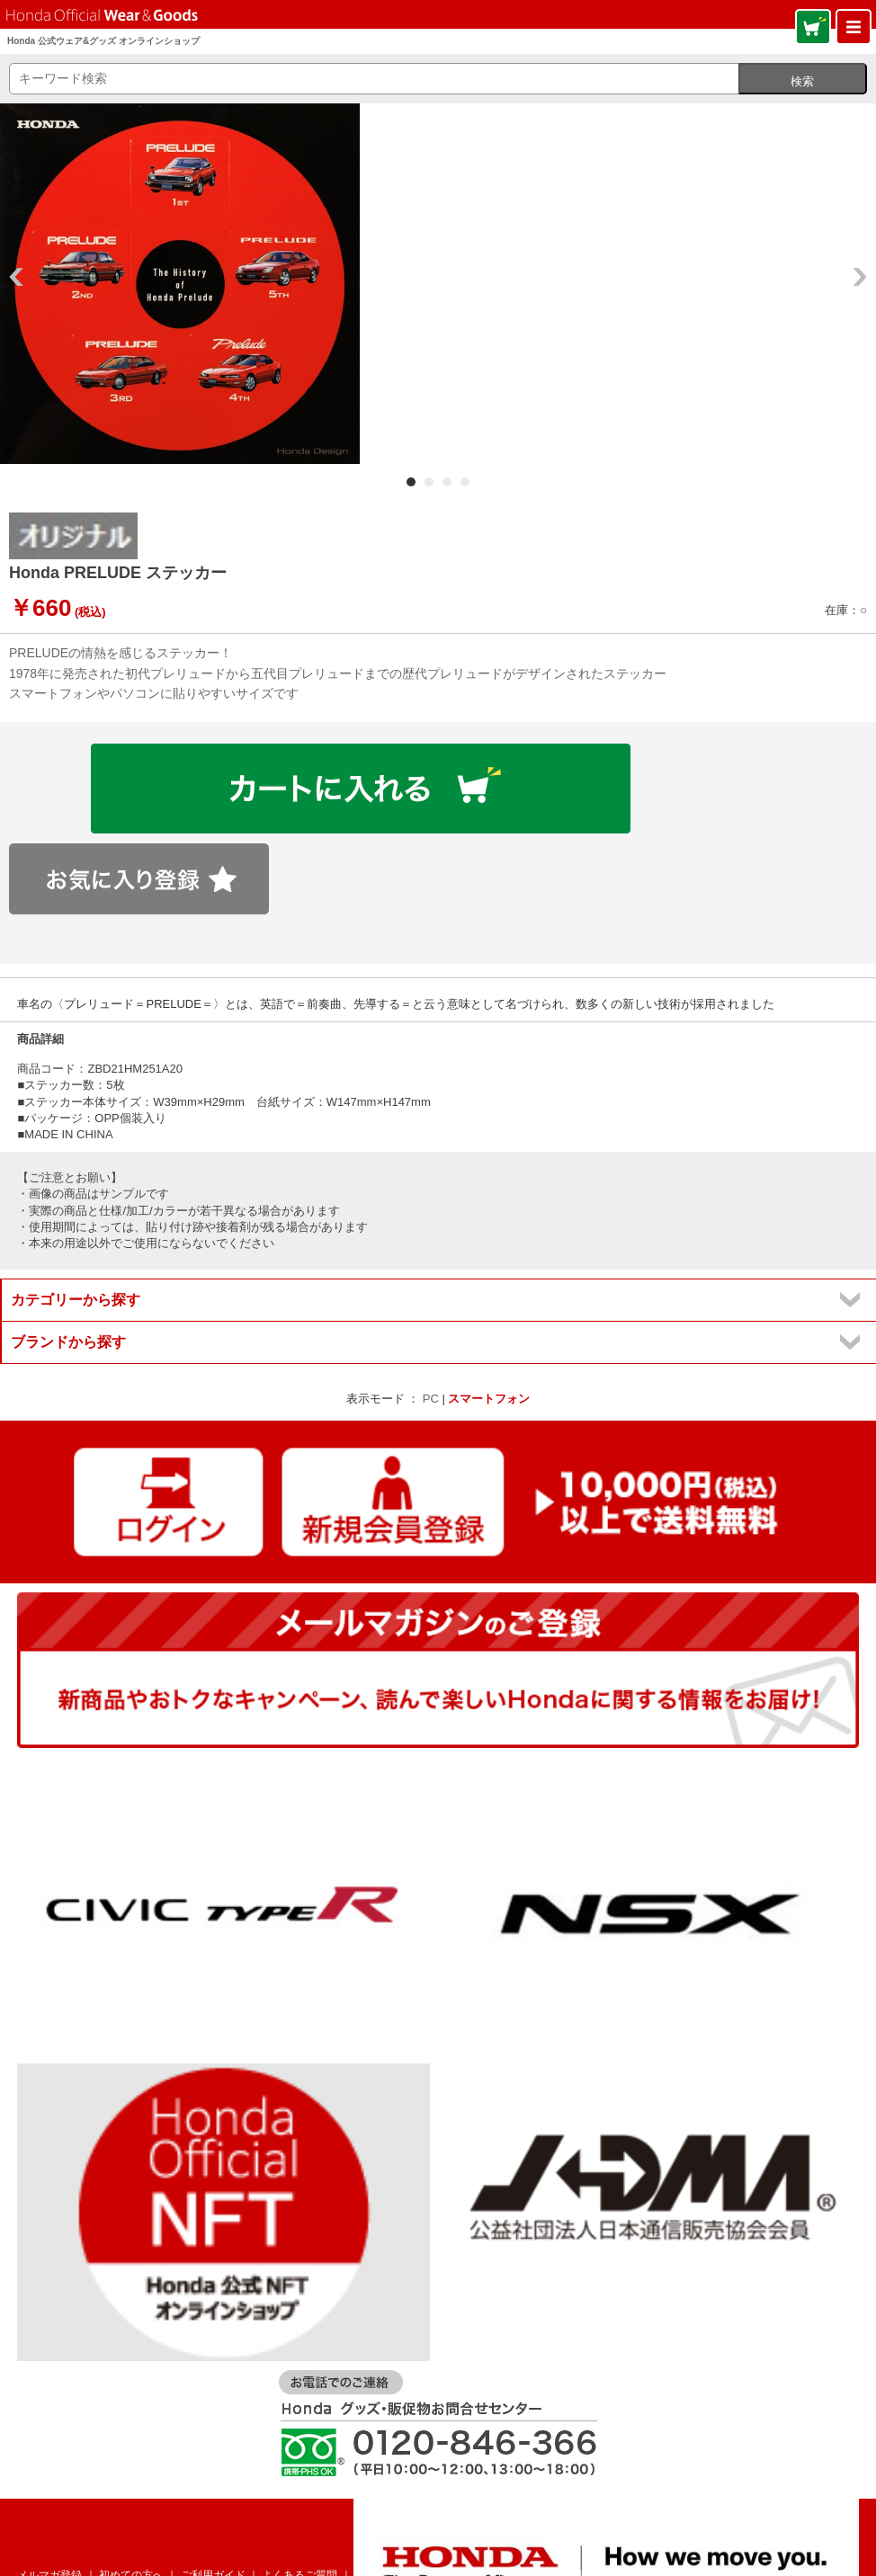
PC (431, 1398)
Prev (16, 277)
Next (860, 277)
